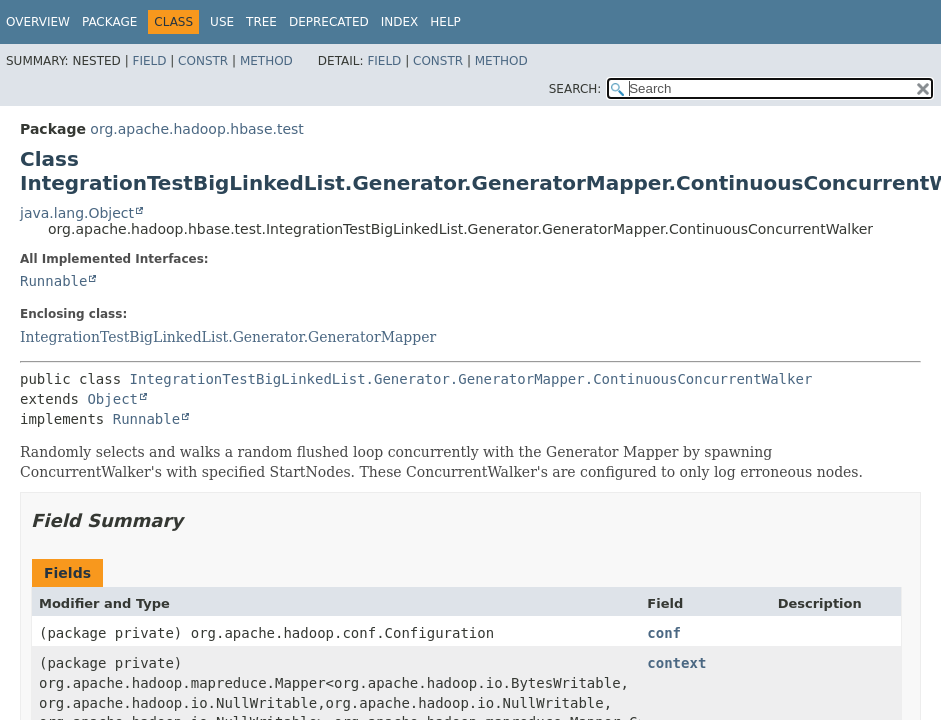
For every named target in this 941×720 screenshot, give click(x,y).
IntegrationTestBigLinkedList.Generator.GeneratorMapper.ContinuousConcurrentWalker (471, 379)
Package (109, 22)
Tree (261, 22)
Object (112, 399)
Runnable (53, 281)
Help (445, 22)
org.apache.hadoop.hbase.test (196, 129)
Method (266, 61)
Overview (38, 22)
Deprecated (329, 22)
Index (400, 22)
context (676, 663)
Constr (203, 61)
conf (664, 633)
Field (149, 61)
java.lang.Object (77, 213)
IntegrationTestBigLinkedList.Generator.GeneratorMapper (228, 337)
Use (222, 22)
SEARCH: (575, 89)
